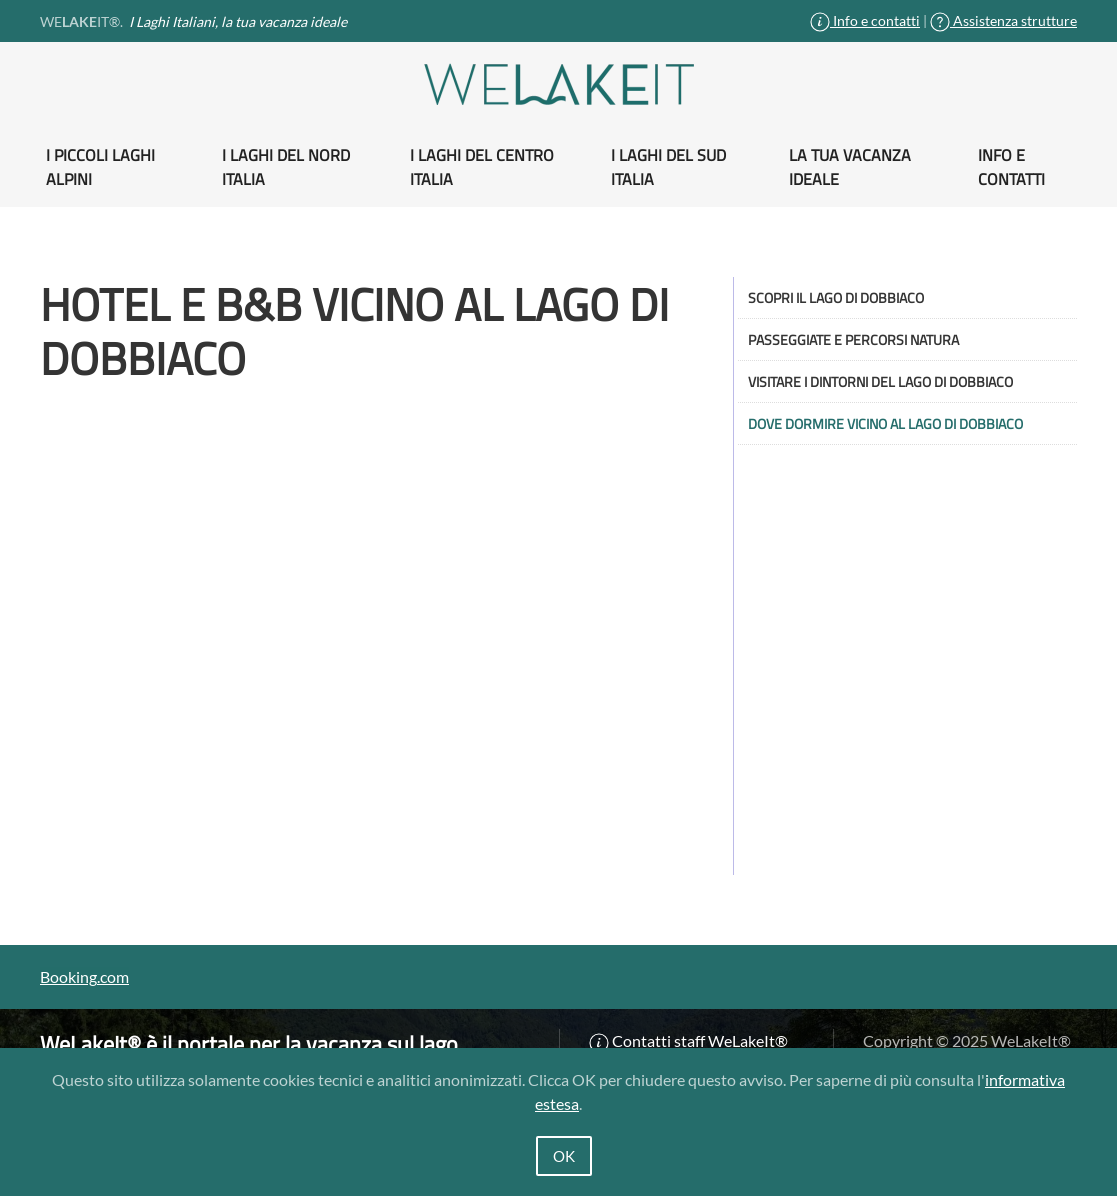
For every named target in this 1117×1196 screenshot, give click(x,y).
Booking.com (84, 976)
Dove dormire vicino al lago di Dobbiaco (885, 423)
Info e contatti (865, 20)
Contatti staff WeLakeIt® (688, 1040)
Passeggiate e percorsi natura (853, 339)
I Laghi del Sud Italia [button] (668, 167)
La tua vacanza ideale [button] (850, 167)
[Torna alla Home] (559, 84)
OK (564, 1156)
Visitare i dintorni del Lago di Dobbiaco (880, 381)
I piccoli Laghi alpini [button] (100, 167)
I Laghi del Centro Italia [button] (482, 167)
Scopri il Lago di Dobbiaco (836, 297)
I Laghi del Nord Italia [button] (286, 167)
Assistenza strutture (1003, 20)
